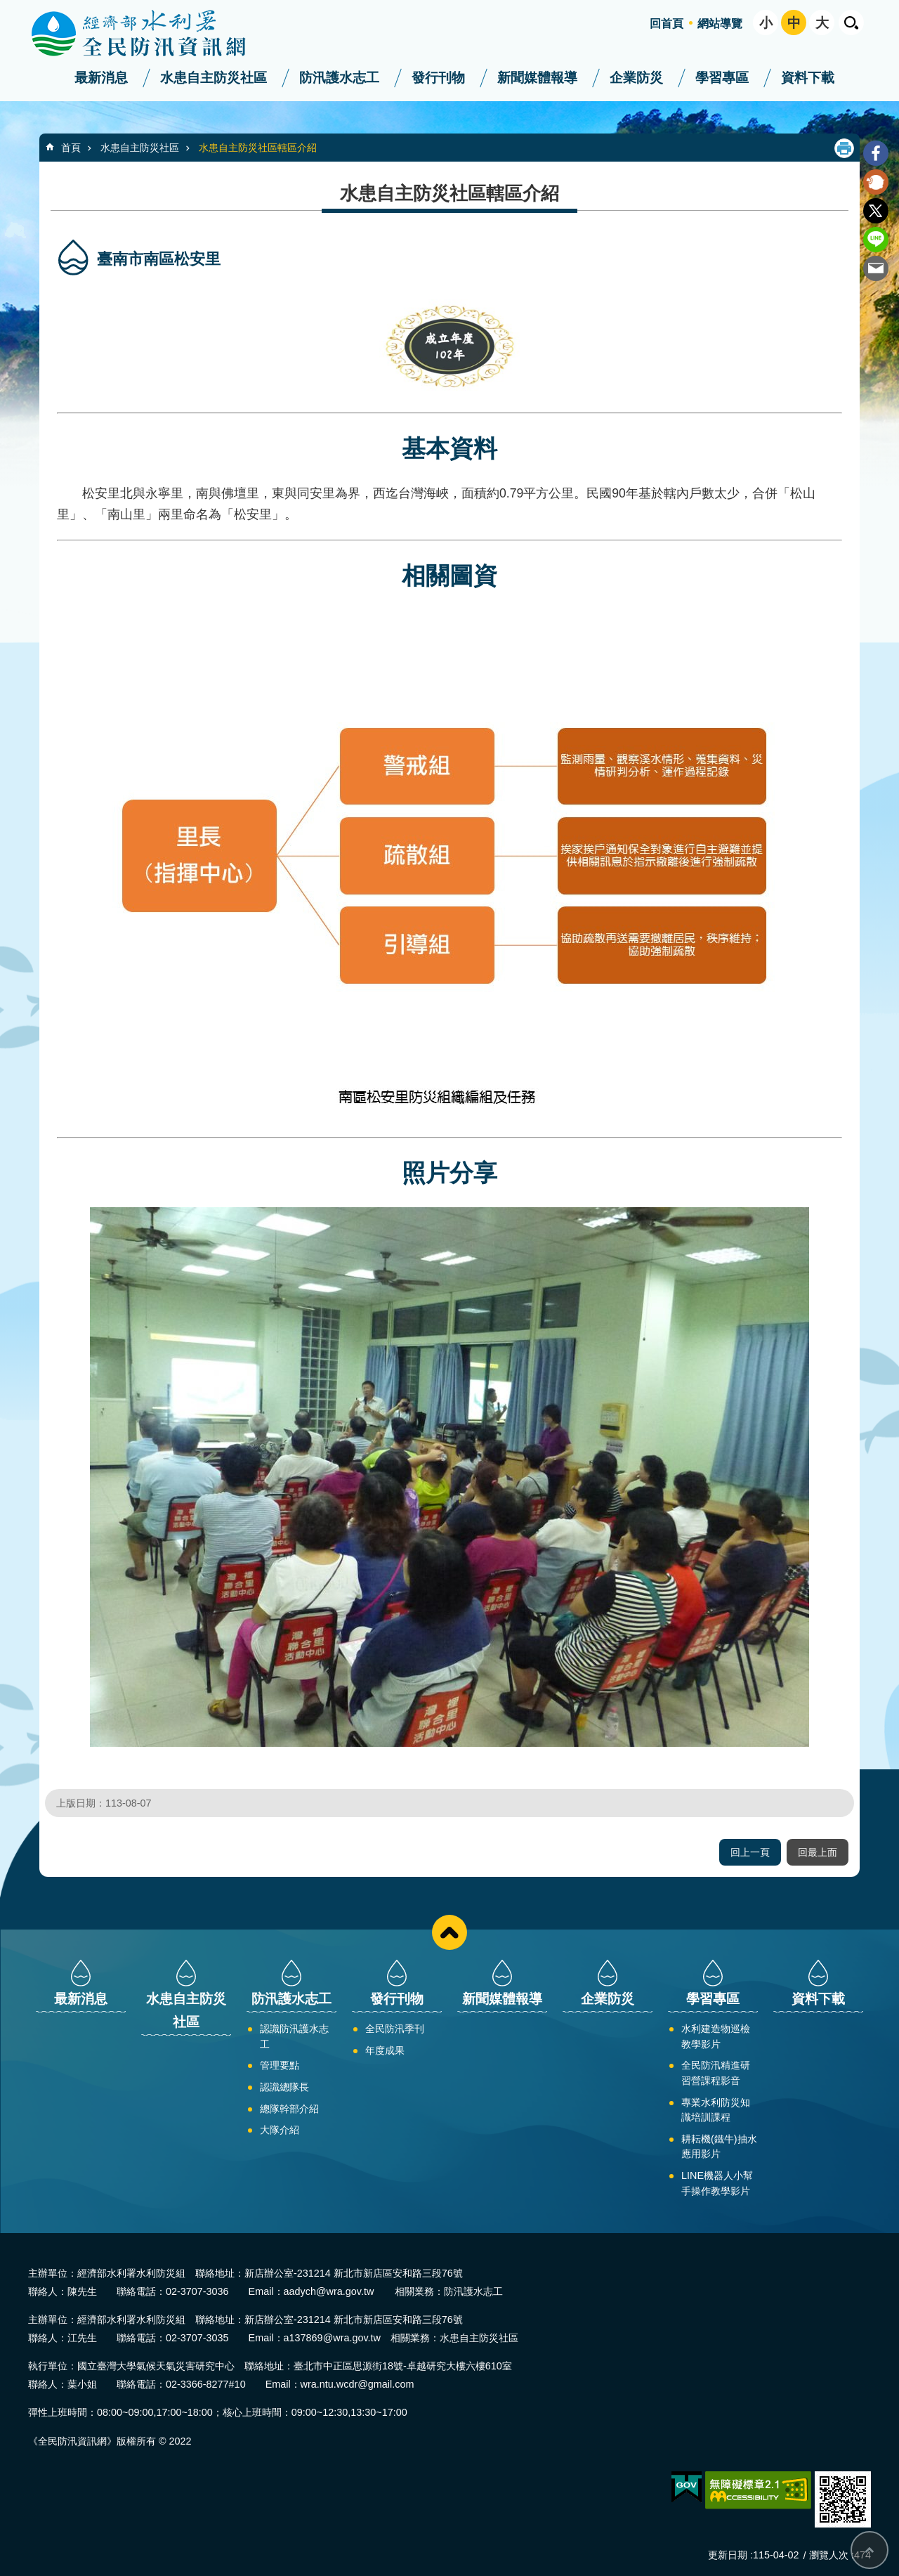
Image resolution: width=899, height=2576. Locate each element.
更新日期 (727, 2555)
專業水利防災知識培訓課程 (715, 2110)
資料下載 (807, 77)
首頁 (71, 147)
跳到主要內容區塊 (7, 7)
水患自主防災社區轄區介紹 (258, 147)
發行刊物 (438, 77)
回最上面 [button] (817, 1852)
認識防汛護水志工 (294, 2036)
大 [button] (822, 22)
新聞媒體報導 (537, 77)
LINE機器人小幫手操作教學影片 (717, 2183)
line (875, 239)
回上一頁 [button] (750, 1852)
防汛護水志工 (339, 77)
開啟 (851, 22)
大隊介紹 (279, 2129)
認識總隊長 (284, 2087)
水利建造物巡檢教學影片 (715, 2036)
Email (875, 268)
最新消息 (101, 77)
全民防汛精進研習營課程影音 (715, 2073)
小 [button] (766, 22)
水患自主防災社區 (213, 77)
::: (4, 6)
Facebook (875, 153)
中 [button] (794, 22)
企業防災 (636, 77)
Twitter (875, 210)
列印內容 (844, 148)
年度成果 (385, 2050)
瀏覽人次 (828, 2555)
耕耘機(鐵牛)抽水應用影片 (719, 2146)
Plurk (875, 182)
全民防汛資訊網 (151, 34)
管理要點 (279, 2065)
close (449, 1932)
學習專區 (722, 77)
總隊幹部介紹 (289, 2108)
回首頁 (666, 24)
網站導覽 (719, 24)
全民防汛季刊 (394, 2028)
